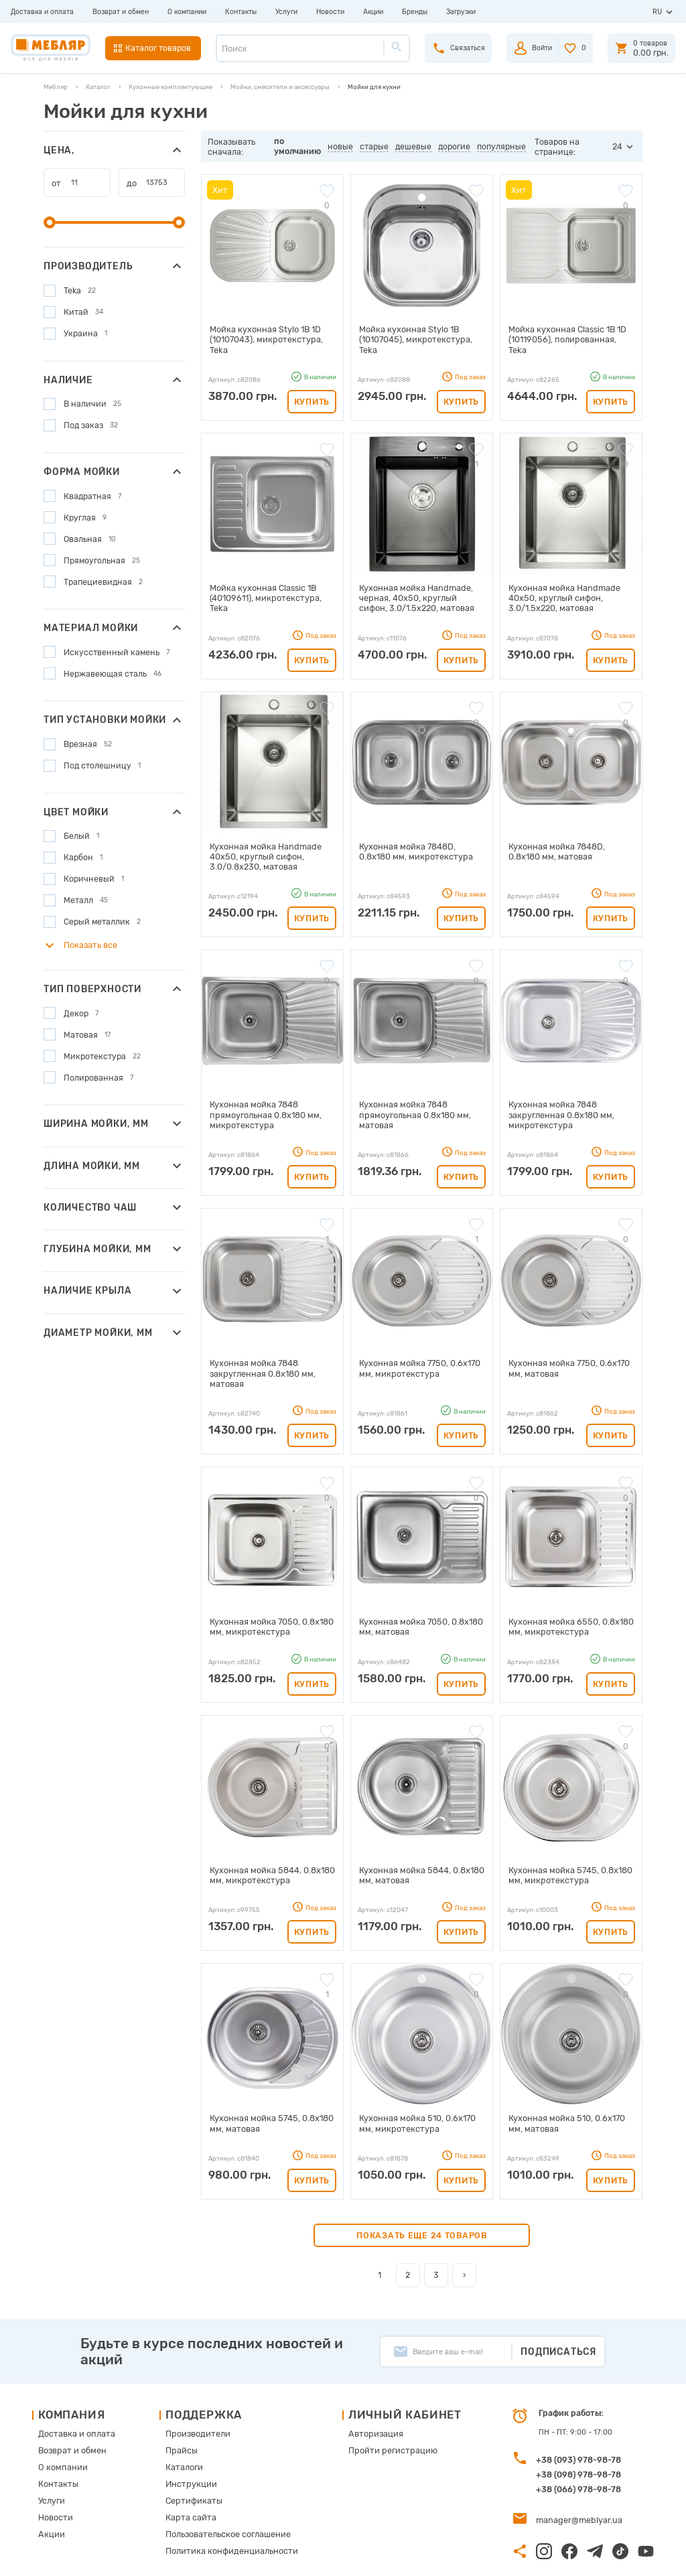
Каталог (98, 86)
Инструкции (187, 2432)
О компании (186, 11)
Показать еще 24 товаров (421, 2188)
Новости (330, 11)
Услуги (286, 11)
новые (341, 146)
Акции (373, 11)
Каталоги (181, 2417)
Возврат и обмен (120, 11)
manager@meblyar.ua (573, 2471)
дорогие (455, 146)
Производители (193, 2386)
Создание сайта (587, 2555)
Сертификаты (189, 2447)
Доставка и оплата (42, 11)
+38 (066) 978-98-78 (578, 2442)
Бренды (414, 11)
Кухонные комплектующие (170, 86)
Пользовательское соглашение (219, 2478)
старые (375, 146)
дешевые (415, 146)
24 (618, 146)
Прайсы (179, 2401)
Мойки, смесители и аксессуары (280, 86)
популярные (502, 146)
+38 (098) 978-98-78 (578, 2428)
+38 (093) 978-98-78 (578, 2413)
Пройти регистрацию (378, 2401)
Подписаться (558, 2304)
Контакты (241, 11)
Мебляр (56, 86)
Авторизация (363, 2386)
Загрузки (461, 11)
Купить (312, 388)
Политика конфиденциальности (222, 2494)
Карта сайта (187, 2463)
